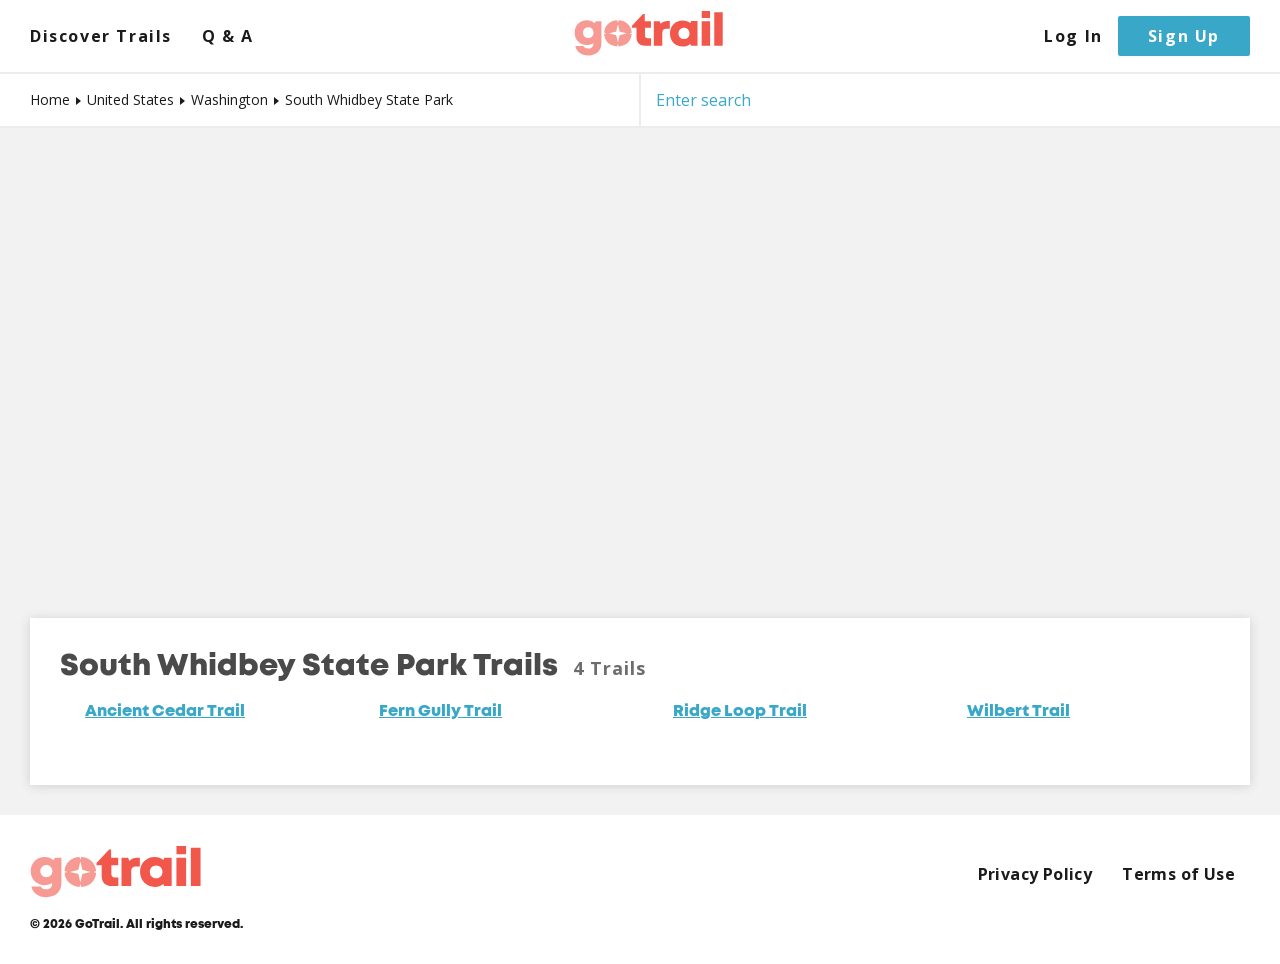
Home (50, 99)
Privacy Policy (1035, 874)
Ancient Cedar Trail (165, 712)
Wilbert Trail (1018, 712)
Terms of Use (1178, 874)
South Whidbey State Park (369, 99)
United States (130, 99)
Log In (1073, 36)
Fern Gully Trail (440, 712)
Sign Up (1184, 36)
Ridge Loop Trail (740, 712)
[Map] (640, 358)
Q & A (228, 36)
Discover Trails (101, 36)
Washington (229, 99)
